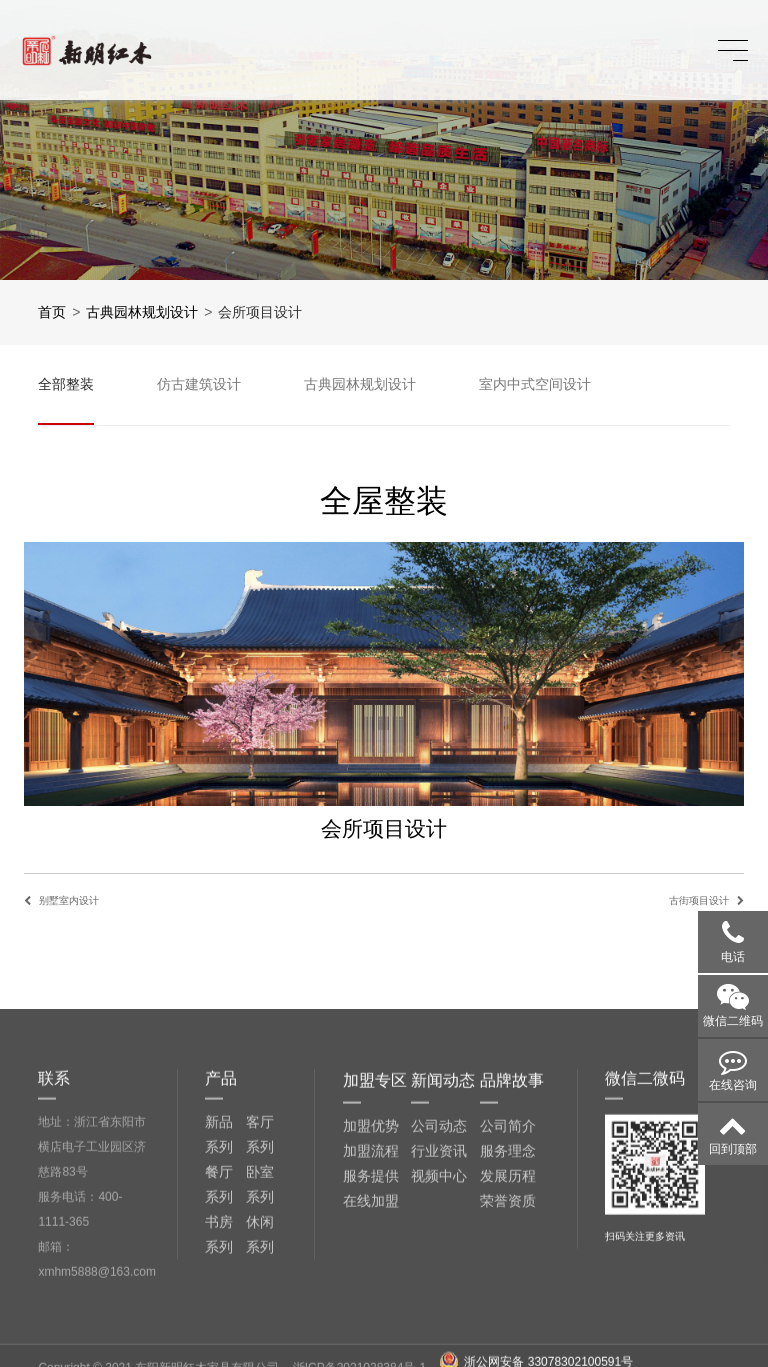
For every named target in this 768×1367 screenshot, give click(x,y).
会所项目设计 (260, 312)
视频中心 (439, 1327)
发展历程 (508, 1327)
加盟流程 (371, 1302)
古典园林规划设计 (142, 312)
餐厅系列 (219, 1336)
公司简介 (508, 1277)
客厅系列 (260, 1286)
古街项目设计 (699, 900)
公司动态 (439, 1277)
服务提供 (371, 1327)
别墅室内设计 (69, 900)
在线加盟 (371, 1352)
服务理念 (508, 1302)
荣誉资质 (508, 1352)
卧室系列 (260, 1336)
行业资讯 (439, 1302)
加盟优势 (371, 1277)
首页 (52, 312)
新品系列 (219, 1286)
